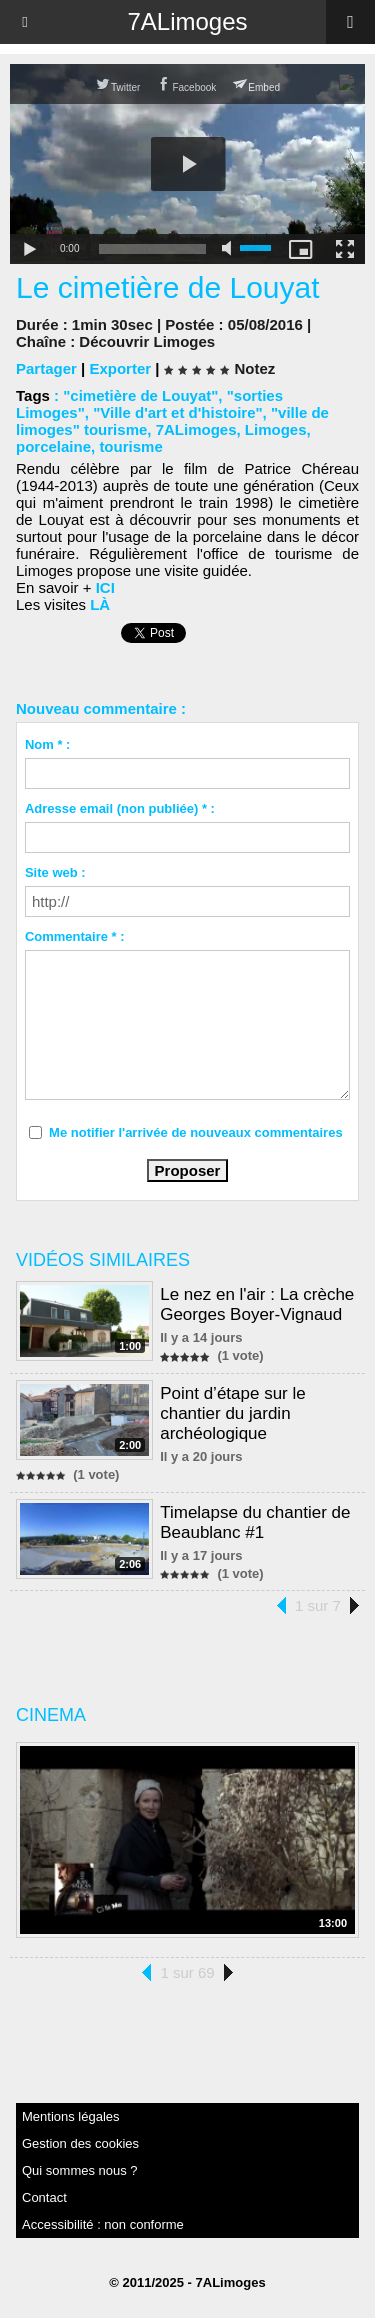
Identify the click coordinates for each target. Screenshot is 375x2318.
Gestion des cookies (80, 2143)
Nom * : (48, 744)
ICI (105, 587)
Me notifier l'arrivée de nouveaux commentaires (196, 1132)
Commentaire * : (75, 936)
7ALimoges (187, 21)
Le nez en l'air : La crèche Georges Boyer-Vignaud (257, 1304)
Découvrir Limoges (147, 341)
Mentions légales (71, 2116)
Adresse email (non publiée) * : (120, 808)
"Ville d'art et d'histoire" (177, 412)
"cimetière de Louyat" (140, 395)
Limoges (276, 429)
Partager (46, 368)
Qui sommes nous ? (80, 2170)
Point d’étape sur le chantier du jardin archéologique (233, 1413)
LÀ (100, 604)
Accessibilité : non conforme (103, 2224)
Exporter (120, 368)
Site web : (55, 872)
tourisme (130, 446)
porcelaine (53, 446)
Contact (44, 2197)
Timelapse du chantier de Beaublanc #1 (255, 1522)
